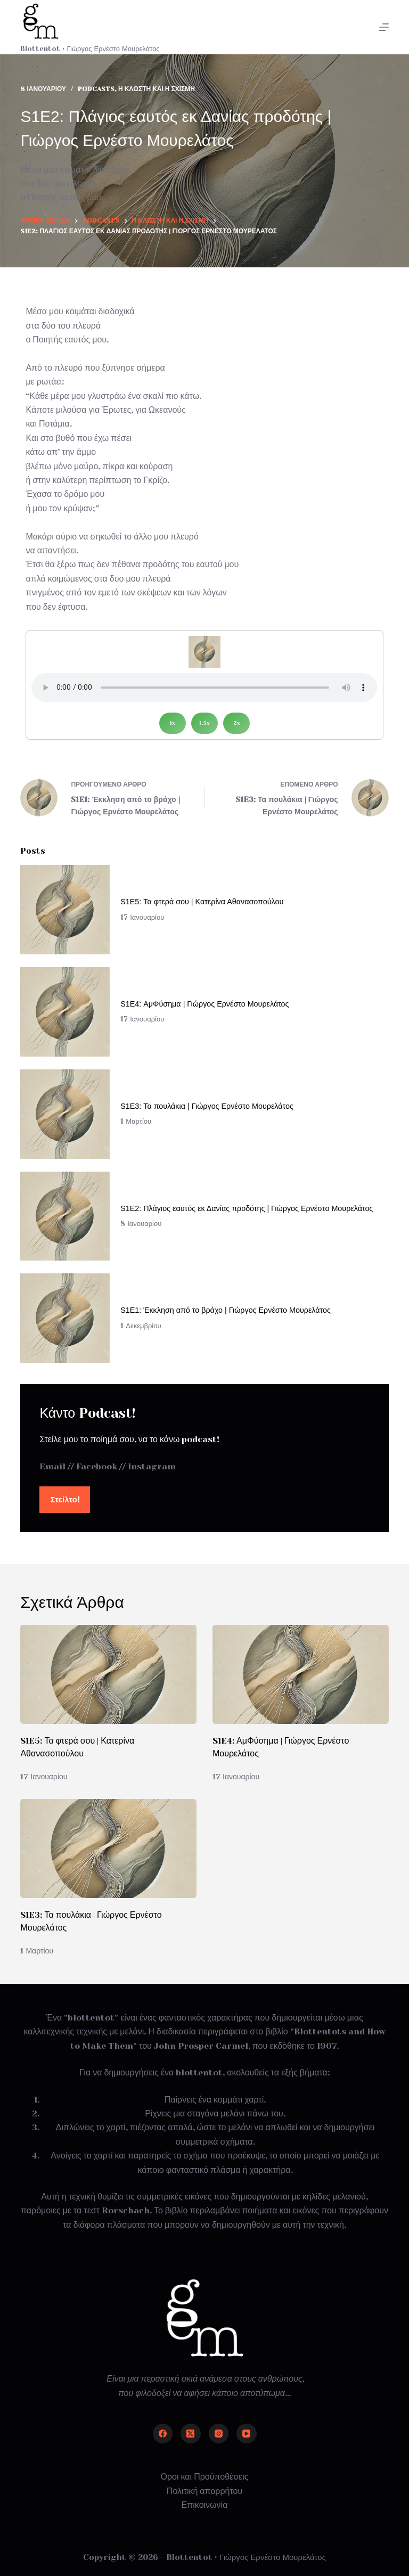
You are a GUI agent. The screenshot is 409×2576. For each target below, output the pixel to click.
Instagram (152, 1466)
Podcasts (96, 89)
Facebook (96, 1466)
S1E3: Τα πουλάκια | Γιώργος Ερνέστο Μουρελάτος (206, 1106)
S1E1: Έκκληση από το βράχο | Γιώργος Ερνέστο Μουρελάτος (225, 1310)
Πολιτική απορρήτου (204, 2491)
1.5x (204, 723)
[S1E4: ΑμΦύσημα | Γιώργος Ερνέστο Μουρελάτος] (65, 1012)
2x (236, 723)
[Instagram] (219, 2434)
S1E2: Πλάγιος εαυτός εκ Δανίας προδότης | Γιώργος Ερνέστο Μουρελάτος (246, 1208)
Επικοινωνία (205, 2505)
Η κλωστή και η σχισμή (156, 89)
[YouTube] (246, 2434)
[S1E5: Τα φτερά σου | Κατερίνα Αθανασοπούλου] (65, 909)
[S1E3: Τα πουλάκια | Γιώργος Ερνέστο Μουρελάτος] (65, 1114)
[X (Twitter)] (191, 2434)
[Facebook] (163, 2434)
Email (52, 1466)
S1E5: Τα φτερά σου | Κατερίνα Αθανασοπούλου (201, 901)
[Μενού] (384, 27)
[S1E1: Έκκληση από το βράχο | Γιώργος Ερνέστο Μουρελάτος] (65, 1318)
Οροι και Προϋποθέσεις (205, 2477)
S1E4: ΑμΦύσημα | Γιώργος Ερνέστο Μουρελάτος (204, 1004)
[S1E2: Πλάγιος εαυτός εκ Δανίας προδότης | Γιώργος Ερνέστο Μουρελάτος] (65, 1216)
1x (172, 723)
